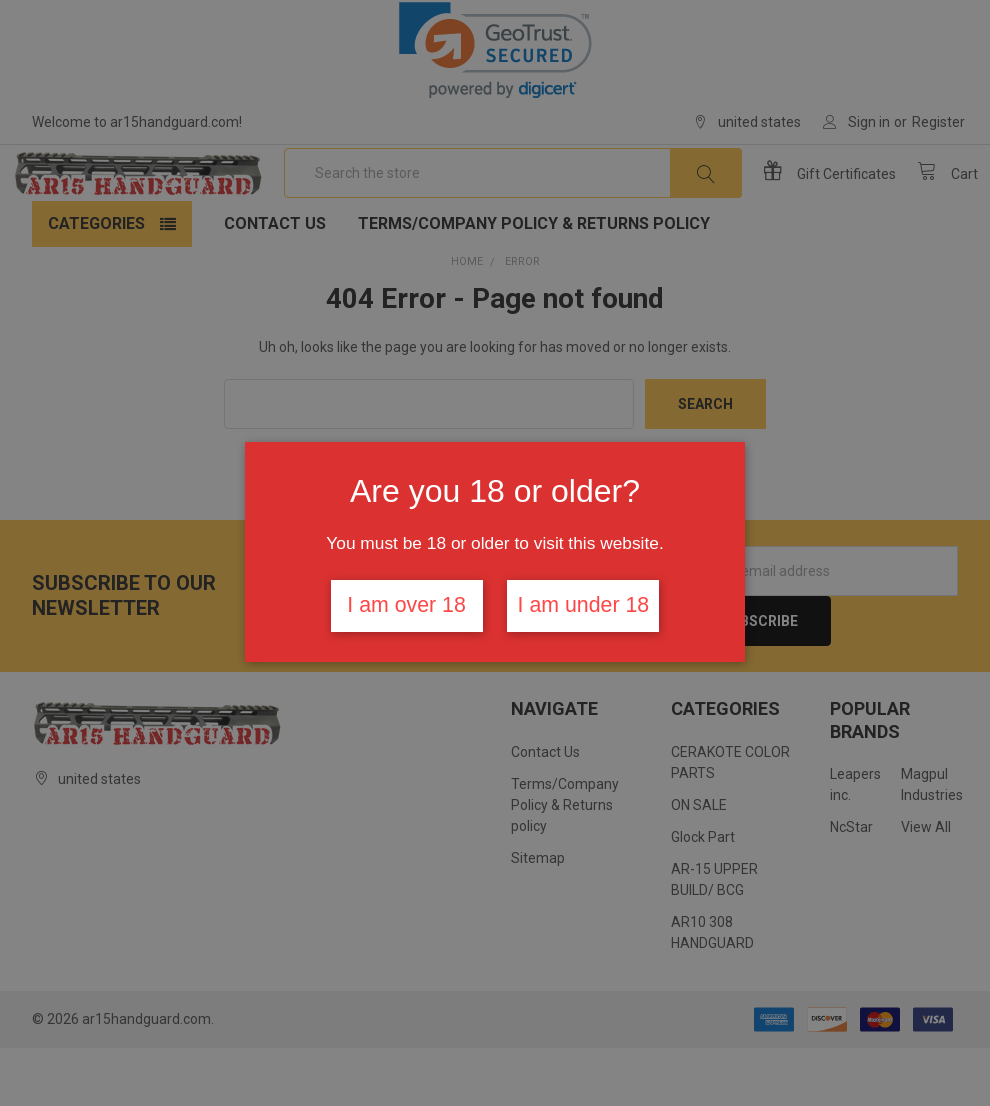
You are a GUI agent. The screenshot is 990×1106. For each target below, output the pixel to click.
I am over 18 (406, 605)
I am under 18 (584, 605)
